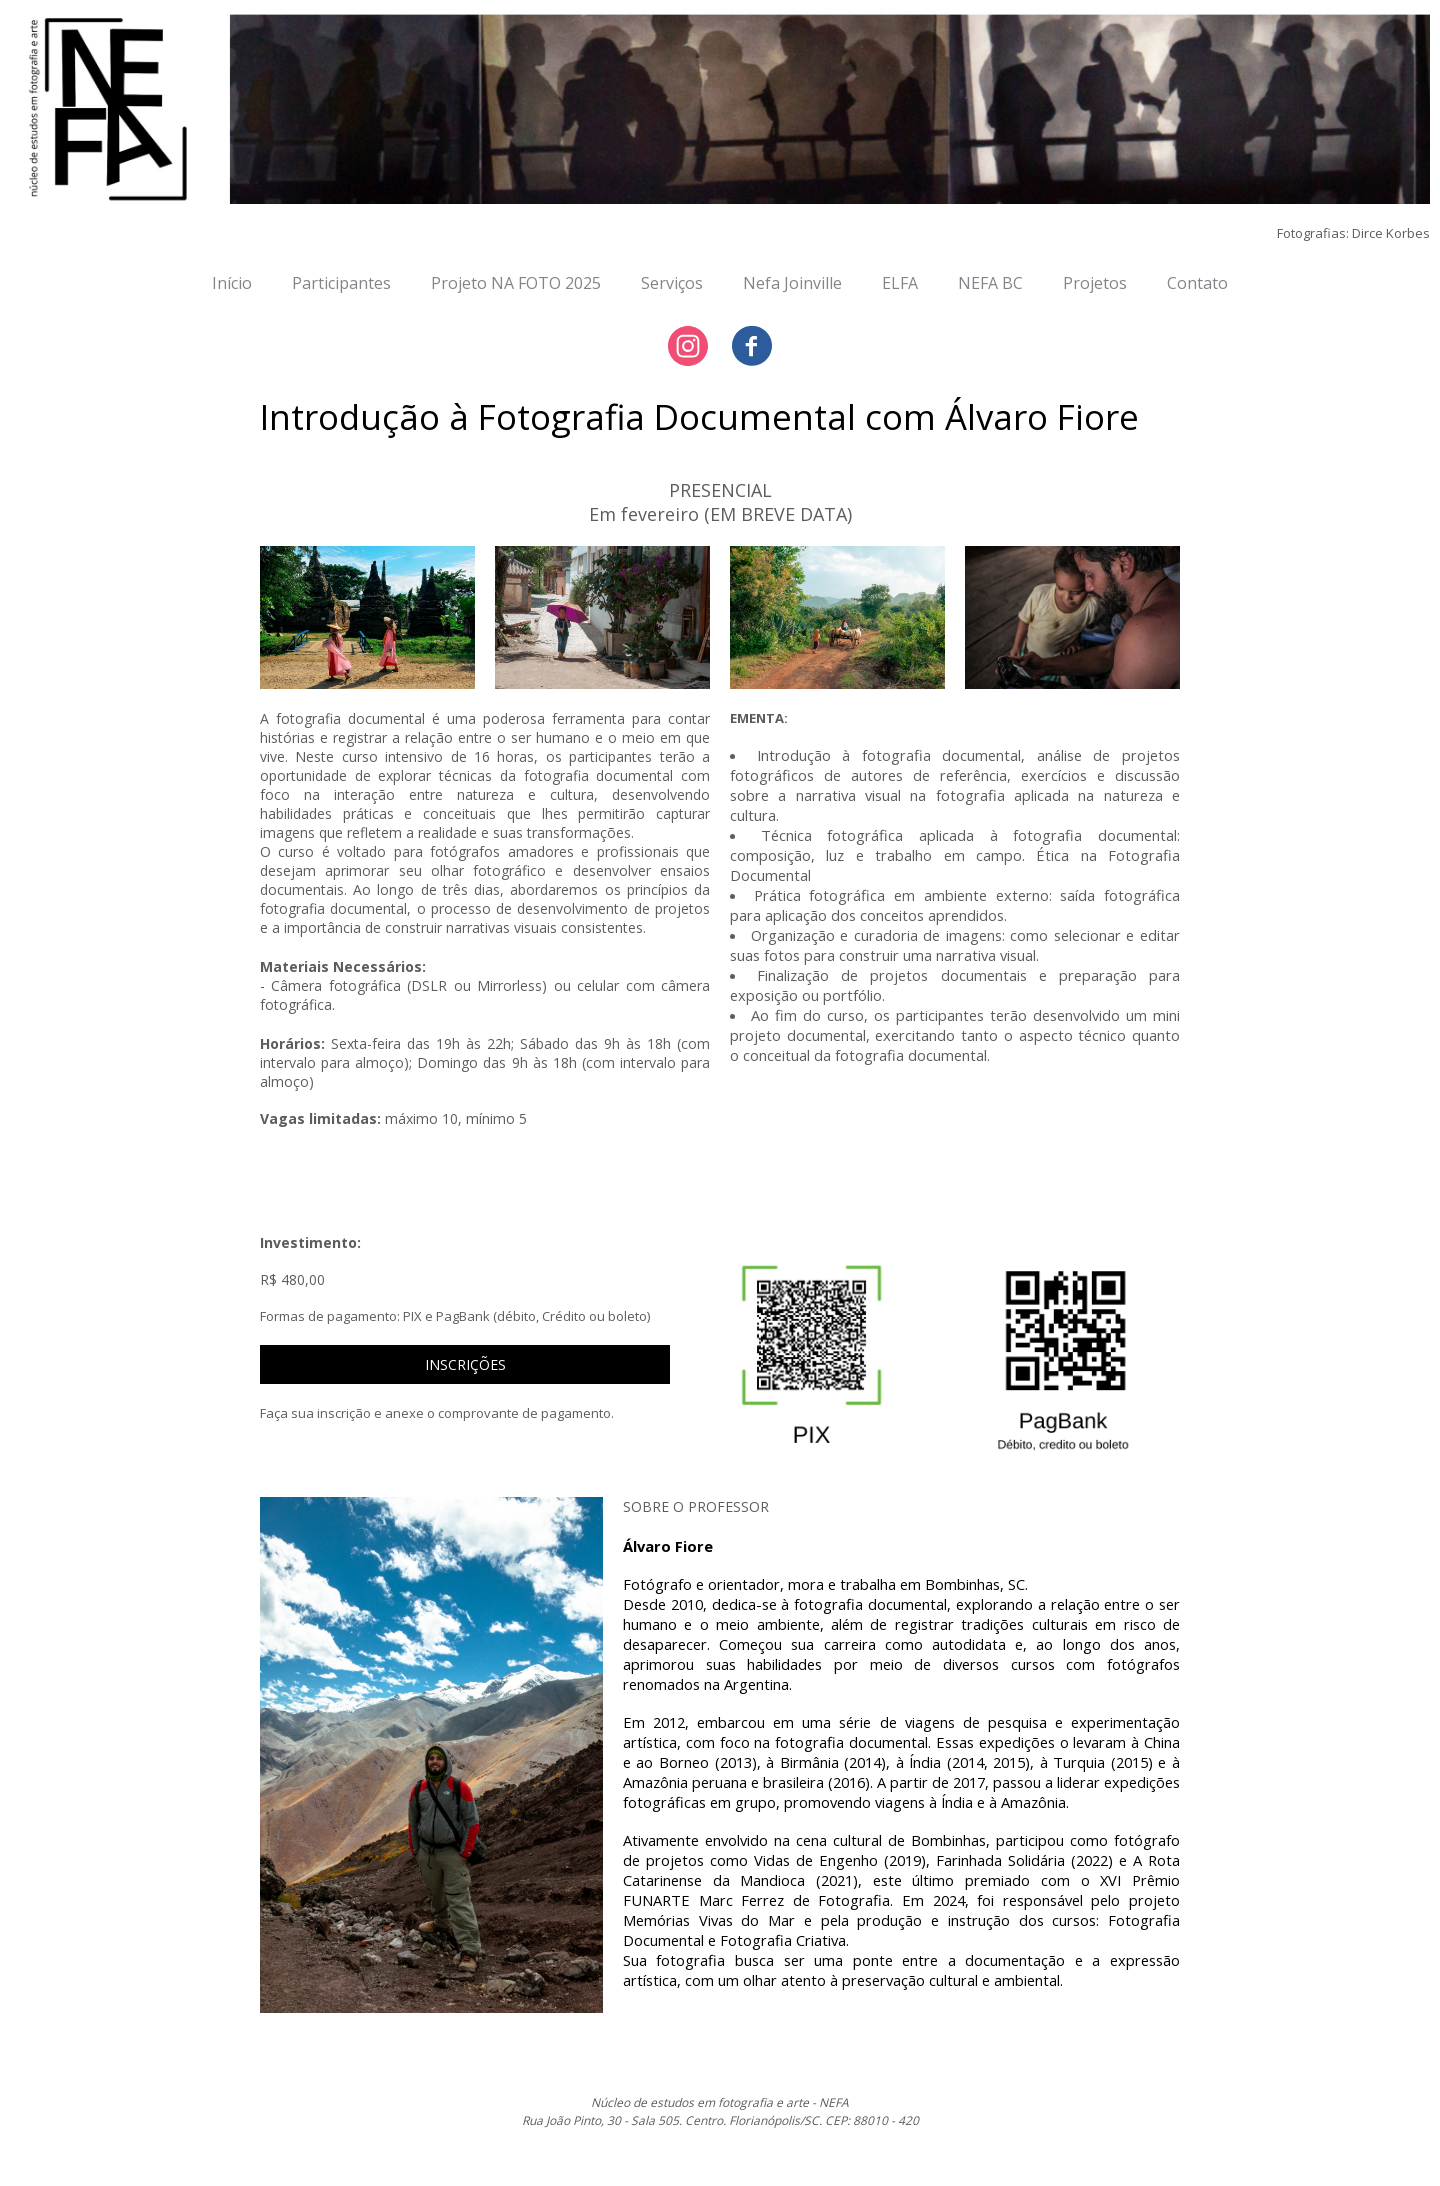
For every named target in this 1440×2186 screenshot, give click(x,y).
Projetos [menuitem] (1095, 283)
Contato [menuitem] (1197, 283)
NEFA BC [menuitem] (990, 283)
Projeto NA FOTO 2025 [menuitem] (516, 283)
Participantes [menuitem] (341, 283)
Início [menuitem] (232, 283)
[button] (465, 1364)
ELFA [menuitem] (900, 283)
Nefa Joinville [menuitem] (792, 283)
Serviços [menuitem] (672, 283)
